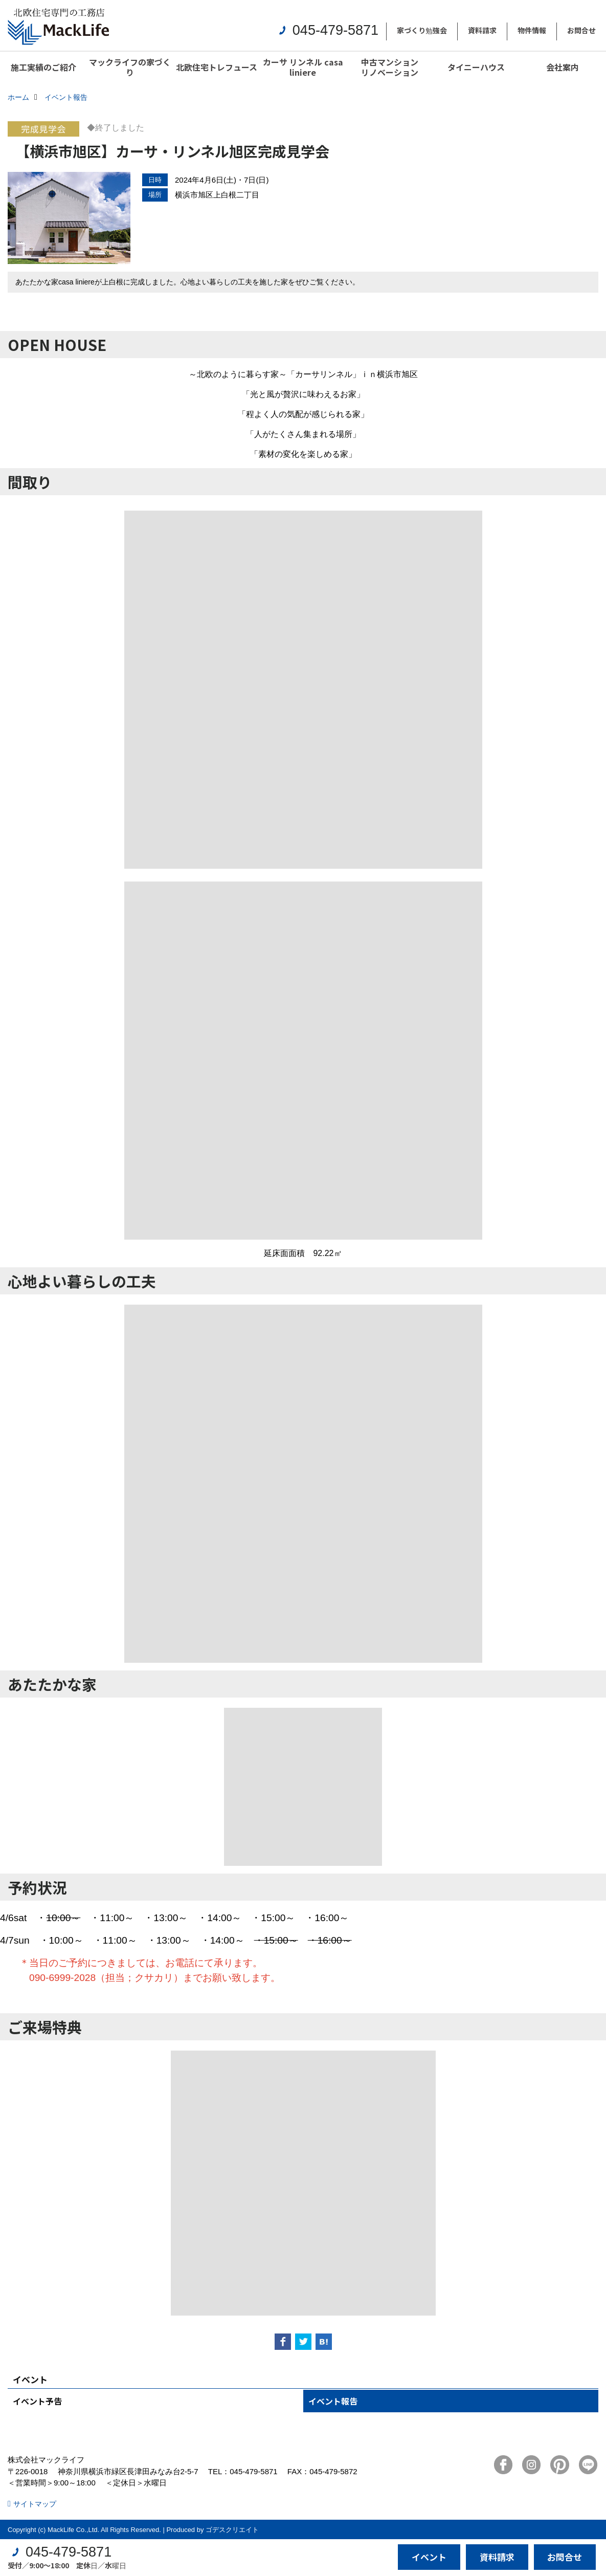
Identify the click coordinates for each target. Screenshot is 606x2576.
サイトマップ (34, 2504)
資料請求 (482, 30)
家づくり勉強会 (422, 30)
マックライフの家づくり (130, 67)
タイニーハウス (476, 67)
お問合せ (581, 30)
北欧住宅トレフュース (216, 67)
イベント (429, 2556)
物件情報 (532, 30)
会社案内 (562, 67)
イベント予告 (37, 2401)
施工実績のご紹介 (43, 67)
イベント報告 (332, 2401)
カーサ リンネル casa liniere (303, 67)
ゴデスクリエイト (232, 2530)
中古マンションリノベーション (389, 67)
